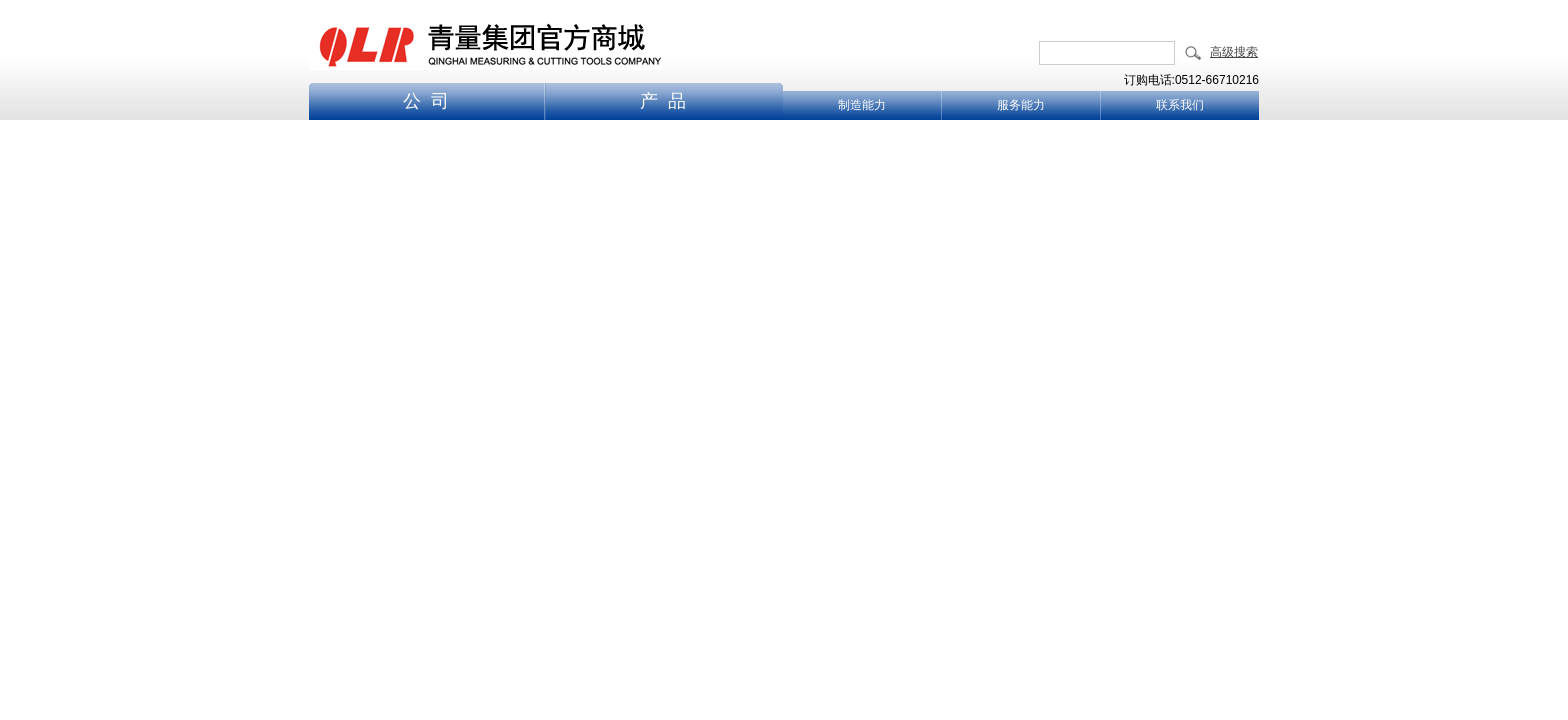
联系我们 (1180, 105)
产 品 (663, 101)
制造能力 (862, 105)
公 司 (426, 101)
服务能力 (1021, 105)
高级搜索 (1234, 52)
